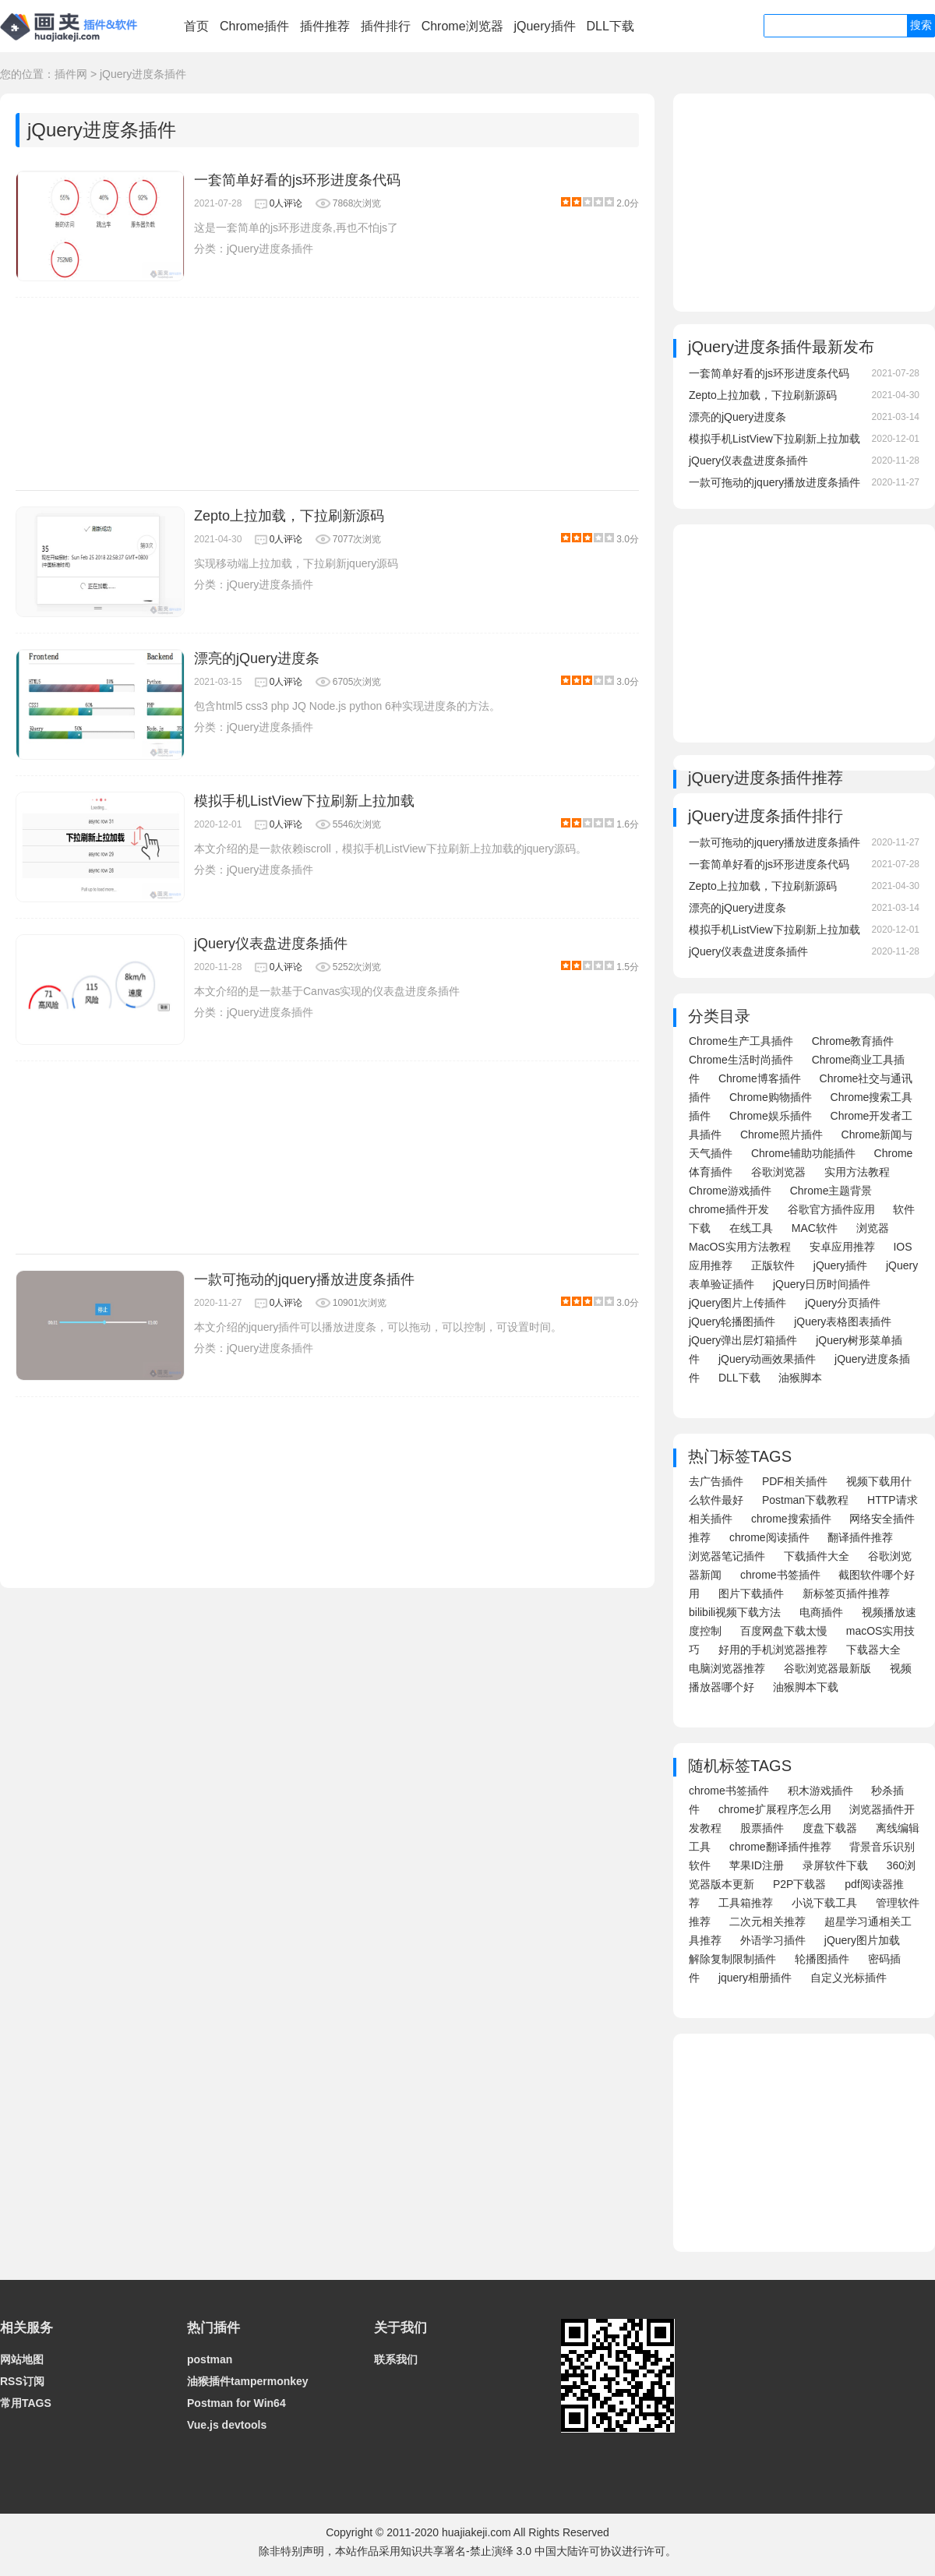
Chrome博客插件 (759, 1078)
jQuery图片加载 (862, 1940)
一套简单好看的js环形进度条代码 (297, 180)
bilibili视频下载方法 (735, 1612)
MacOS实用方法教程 (740, 1246)
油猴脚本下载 (805, 1687)
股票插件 (762, 1828)
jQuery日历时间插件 (821, 1284)
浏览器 (872, 1228)
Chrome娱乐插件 (770, 1116)
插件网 (71, 74)
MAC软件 (815, 1228)
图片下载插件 (751, 1593)
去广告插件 (716, 1481)
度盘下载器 (830, 1828)
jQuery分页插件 (842, 1303)
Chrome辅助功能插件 (803, 1153)
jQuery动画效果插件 (767, 1359)
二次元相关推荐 (767, 1921)
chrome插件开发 (729, 1209)
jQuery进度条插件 (143, 74)
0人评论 (286, 203)
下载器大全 (873, 1649)
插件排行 (386, 26)
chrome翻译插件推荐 (780, 1846)
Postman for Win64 (236, 2403)
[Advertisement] (327, 394)
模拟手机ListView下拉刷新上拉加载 (304, 801)
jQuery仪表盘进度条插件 (271, 943)
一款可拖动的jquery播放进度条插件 (304, 1279)
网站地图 (22, 2359)
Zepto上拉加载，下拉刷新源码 (289, 516)
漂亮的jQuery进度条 (256, 658)
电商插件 (821, 1612)
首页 (196, 26)
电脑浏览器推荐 (727, 1668)
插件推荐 (325, 26)
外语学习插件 (773, 1940)
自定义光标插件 (848, 1977)
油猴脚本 (800, 1377)
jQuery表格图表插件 (842, 1321)
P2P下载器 (799, 1884)
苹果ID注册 (756, 1865)
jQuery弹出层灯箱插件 (743, 1340)
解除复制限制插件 (732, 1959)
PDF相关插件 (794, 1481)
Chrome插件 (254, 26)
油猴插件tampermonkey (248, 2381)
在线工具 (751, 1228)
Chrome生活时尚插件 (741, 1059)
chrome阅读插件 (769, 1537)
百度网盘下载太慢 (783, 1631)
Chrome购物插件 (770, 1097)
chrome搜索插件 (791, 1518)
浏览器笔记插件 (727, 1556)
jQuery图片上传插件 (737, 1303)
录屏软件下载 (835, 1865)
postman (209, 2359)
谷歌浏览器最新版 (827, 1668)
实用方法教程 (857, 1172)
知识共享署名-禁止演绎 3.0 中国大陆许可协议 (511, 2551)
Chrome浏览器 (462, 26)
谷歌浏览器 (778, 1172)
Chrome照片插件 (781, 1134)
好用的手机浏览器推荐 (772, 1649)
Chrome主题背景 (831, 1190)
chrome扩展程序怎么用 (774, 1809)
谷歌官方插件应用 (831, 1209)
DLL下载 (609, 26)
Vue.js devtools (226, 2425)
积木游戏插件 (820, 1790)
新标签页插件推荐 (846, 1593)
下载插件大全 (816, 1556)
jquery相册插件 (755, 1977)
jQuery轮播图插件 (732, 1321)
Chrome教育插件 (853, 1041)
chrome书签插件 (780, 1575)
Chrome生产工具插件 (741, 1041)
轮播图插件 (822, 1959)
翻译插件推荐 (860, 1537)
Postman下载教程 (805, 1500)
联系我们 (396, 2359)
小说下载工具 (824, 1903)
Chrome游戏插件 (730, 1190)
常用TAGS (25, 2403)
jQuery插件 (544, 26)
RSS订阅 (22, 2381)
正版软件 (773, 1265)
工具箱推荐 (745, 1903)
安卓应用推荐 (842, 1246)
